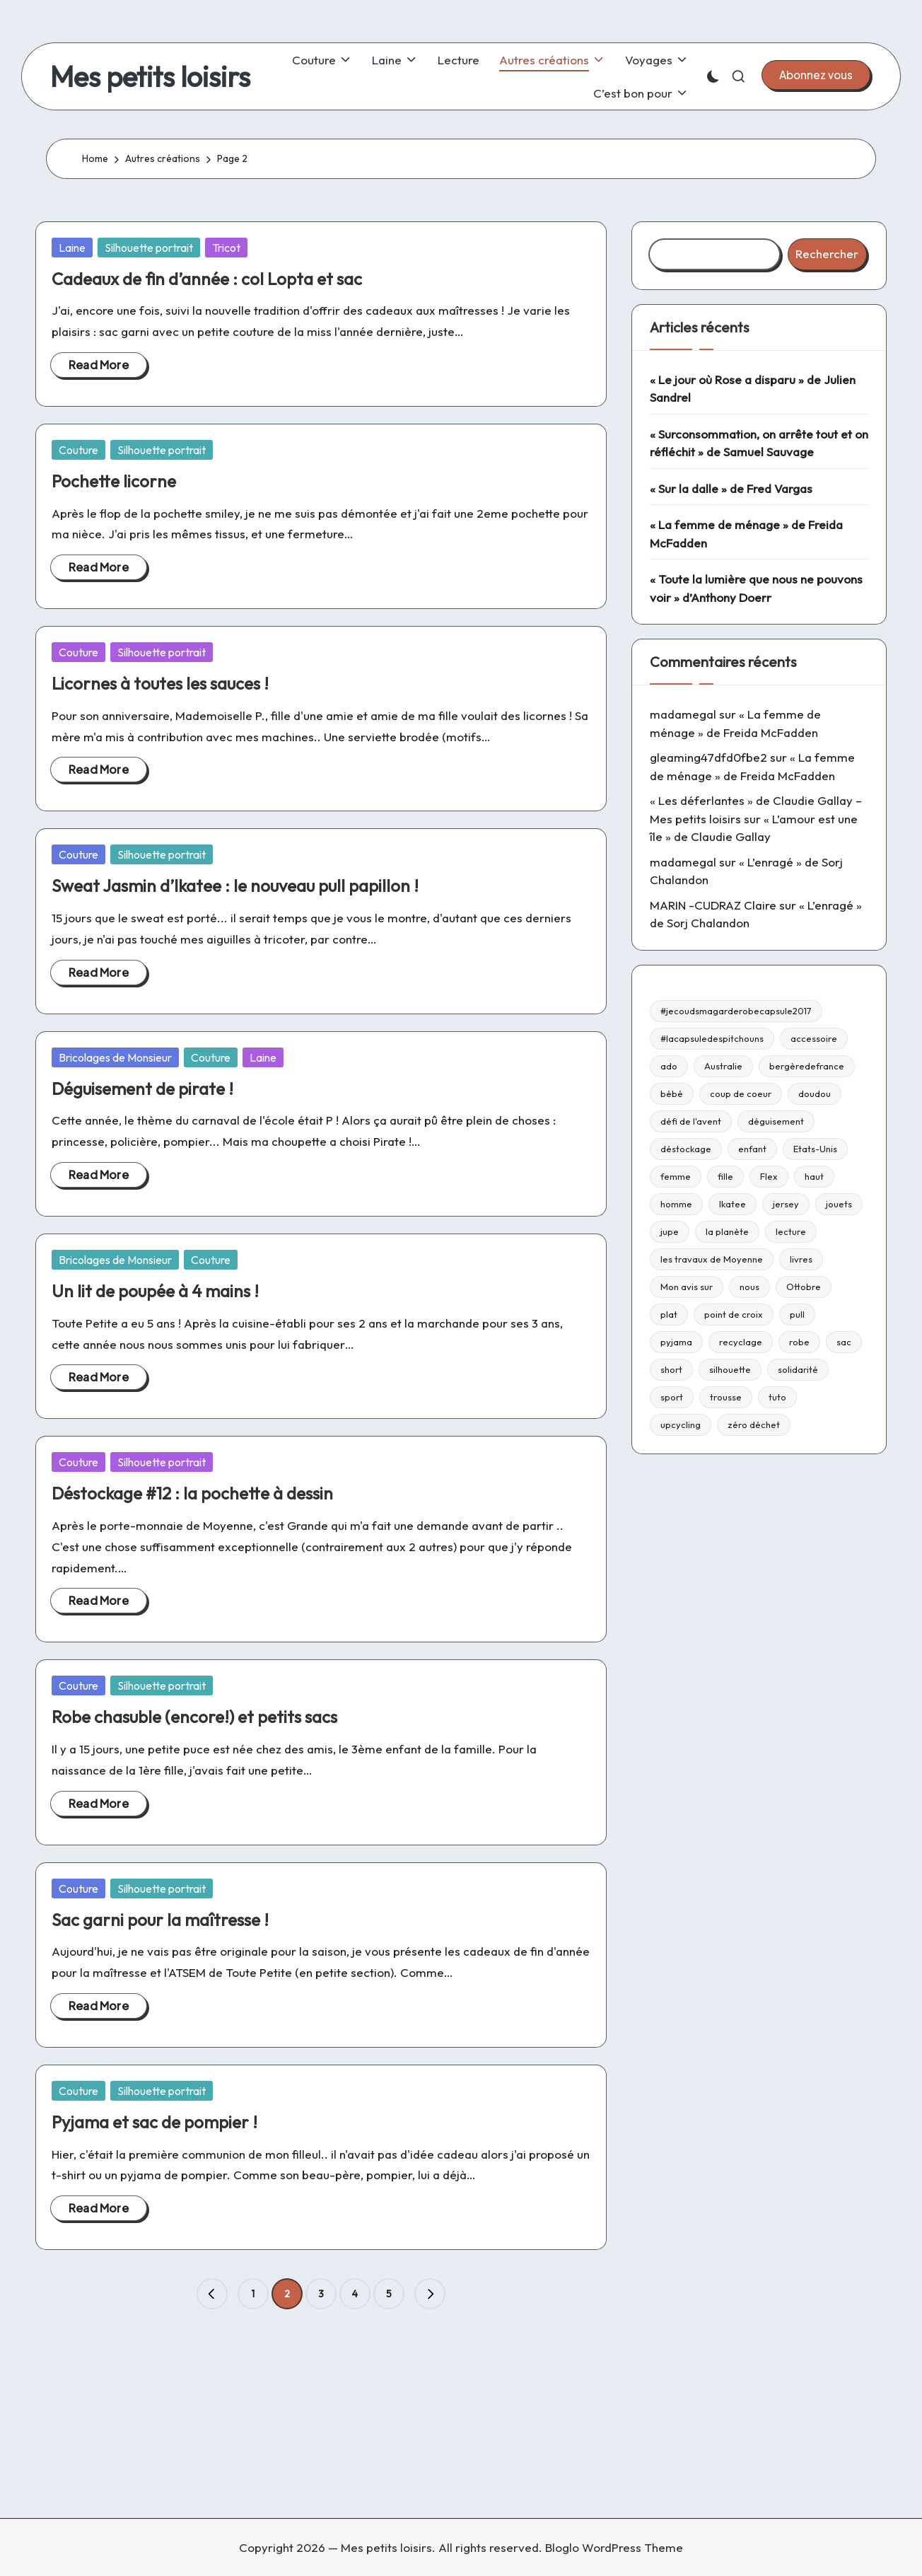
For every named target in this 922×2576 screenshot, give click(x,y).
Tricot (226, 247)
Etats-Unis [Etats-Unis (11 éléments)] (815, 1148)
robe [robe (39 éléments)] (799, 1341)
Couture (78, 450)
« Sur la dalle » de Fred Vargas (731, 488)
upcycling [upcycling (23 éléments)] (680, 1424)
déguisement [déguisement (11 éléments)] (776, 1121)
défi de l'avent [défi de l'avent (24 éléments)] (690, 1121)
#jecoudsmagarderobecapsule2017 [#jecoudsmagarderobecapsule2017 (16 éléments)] (736, 1010)
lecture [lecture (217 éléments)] (791, 1231)
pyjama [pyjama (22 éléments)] (676, 1341)
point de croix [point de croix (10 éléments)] (733, 1314)
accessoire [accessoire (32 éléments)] (813, 1038)
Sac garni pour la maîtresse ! (160, 1919)
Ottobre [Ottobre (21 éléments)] (803, 1286)
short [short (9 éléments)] (671, 1369)
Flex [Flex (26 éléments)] (769, 1176)
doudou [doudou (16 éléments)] (814, 1093)
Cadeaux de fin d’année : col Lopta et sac (207, 278)
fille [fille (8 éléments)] (725, 1176)
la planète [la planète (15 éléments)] (727, 1231)
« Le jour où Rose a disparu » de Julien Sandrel (753, 388)
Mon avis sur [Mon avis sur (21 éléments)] (686, 1286)
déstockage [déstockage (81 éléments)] (685, 1148)
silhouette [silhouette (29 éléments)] (730, 1369)
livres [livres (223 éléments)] (801, 1259)
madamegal (683, 714)
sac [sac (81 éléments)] (843, 1341)
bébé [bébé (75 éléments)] (671, 1093)
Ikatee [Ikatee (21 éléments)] (732, 1203)
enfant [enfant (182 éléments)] (752, 1148)
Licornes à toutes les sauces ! (160, 683)
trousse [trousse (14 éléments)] (726, 1397)
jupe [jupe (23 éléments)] (669, 1231)
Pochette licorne (114, 481)
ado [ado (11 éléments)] (668, 1066)
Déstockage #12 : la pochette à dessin (192, 1493)
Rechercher (826, 253)
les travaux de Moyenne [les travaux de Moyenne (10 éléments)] (711, 1259)
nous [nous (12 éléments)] (749, 1286)
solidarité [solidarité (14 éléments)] (798, 1369)
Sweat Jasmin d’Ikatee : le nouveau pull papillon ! (235, 885)
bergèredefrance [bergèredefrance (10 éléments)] (806, 1066)
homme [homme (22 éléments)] (676, 1203)
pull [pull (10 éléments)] (797, 1314)
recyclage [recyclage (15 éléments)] (740, 1341)
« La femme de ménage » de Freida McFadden (746, 533)
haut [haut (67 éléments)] (814, 1176)
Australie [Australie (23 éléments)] (723, 1066)
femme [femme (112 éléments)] (675, 1176)
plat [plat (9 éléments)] (668, 1314)
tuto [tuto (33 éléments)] (777, 1397)
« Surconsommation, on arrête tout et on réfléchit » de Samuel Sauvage (759, 443)
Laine (72, 247)
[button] (815, 75)
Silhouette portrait (149, 247)
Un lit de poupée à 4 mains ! (155, 1290)
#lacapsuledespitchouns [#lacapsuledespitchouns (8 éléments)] (712, 1038)
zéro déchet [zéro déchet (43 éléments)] (754, 1424)
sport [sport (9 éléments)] (671, 1397)
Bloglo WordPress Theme (614, 2547)
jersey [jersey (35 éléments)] (786, 1203)
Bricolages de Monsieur (115, 1057)
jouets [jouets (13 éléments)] (839, 1203)
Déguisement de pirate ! (142, 1088)
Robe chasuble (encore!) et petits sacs (194, 1716)
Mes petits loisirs (150, 76)
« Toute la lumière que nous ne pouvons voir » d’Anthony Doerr (756, 588)
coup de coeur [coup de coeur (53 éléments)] (740, 1093)
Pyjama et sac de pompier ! (154, 2122)
